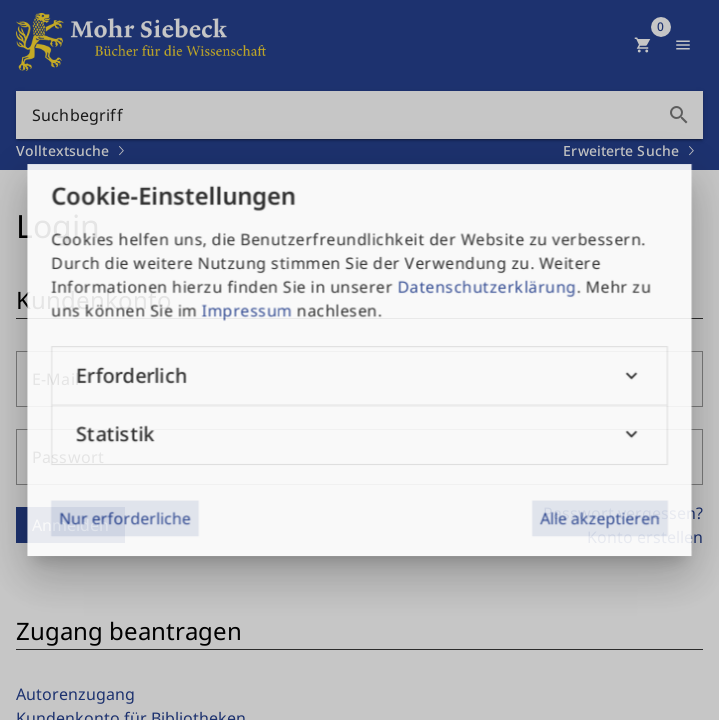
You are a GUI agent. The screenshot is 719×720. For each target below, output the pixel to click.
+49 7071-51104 (527, 539)
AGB (48, 526)
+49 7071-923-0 (528, 519)
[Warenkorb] (643, 45)
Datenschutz (80, 566)
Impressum (75, 446)
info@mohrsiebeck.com (549, 585)
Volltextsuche (62, 150)
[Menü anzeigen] (683, 45)
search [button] (679, 115)
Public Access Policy (106, 606)
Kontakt (62, 486)
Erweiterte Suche (621, 150)
